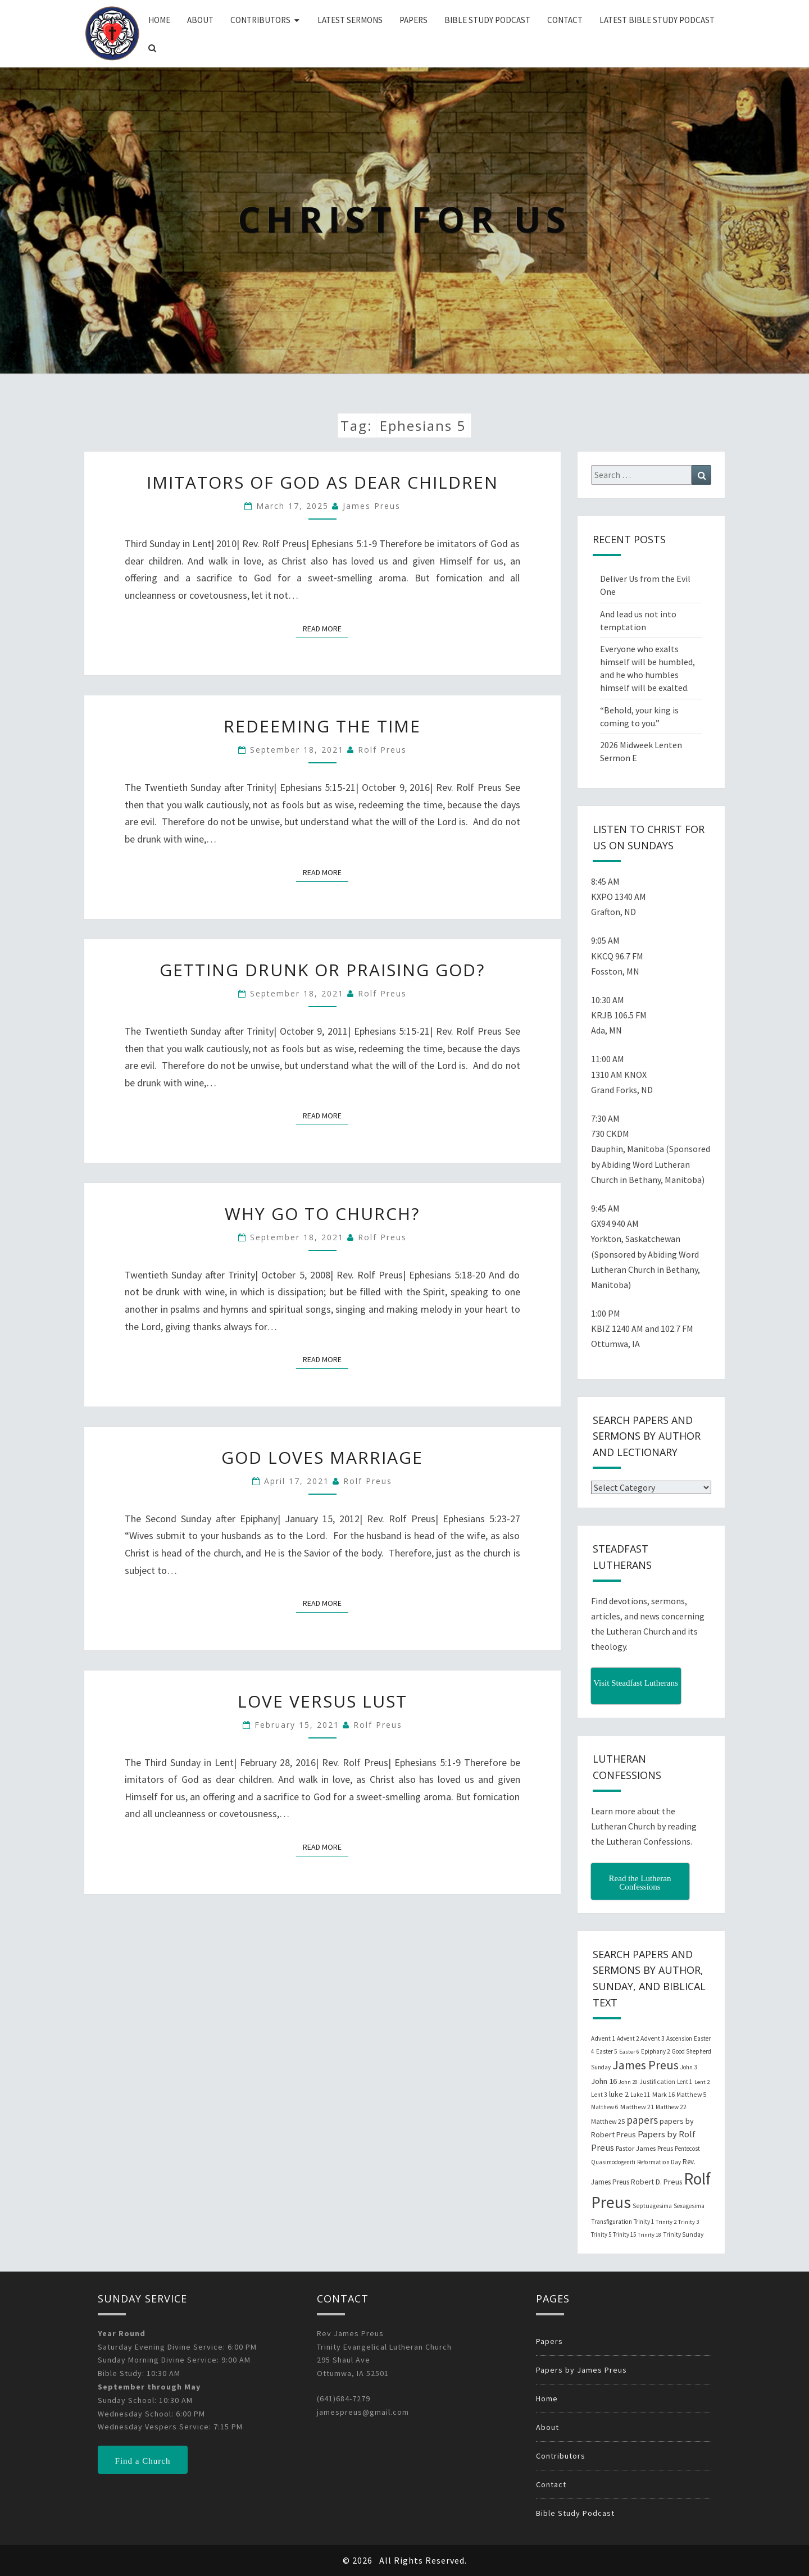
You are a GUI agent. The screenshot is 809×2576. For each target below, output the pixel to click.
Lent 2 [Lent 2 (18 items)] (702, 2082)
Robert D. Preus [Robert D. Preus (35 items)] (656, 2182)
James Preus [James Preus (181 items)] (645, 2065)
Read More (325, 628)
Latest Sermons (350, 20)
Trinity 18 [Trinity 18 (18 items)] (649, 2234)
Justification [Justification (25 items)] (657, 2081)
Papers (413, 20)
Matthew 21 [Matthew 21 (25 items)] (637, 2106)
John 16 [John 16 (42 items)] (604, 2081)
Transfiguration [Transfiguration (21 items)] (611, 2221)
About (200, 20)
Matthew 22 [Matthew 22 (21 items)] (671, 2107)
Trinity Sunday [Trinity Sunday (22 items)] (683, 2234)
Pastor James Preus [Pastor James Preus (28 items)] (644, 2147)
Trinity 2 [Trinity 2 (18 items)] (666, 2221)
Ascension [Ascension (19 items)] (679, 2038)
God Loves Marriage (322, 1457)
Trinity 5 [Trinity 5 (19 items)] (601, 2234)
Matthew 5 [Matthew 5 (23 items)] (691, 2094)
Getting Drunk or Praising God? (322, 969)
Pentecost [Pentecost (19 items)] (687, 2148)
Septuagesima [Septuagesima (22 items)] (652, 2206)
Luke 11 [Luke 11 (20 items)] (640, 2095)
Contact (565, 20)
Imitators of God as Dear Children (322, 482)
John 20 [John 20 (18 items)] (628, 2082)
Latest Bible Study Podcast (657, 20)
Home (159, 20)
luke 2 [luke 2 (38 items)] (619, 2094)
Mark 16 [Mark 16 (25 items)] (663, 2094)
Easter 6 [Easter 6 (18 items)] (629, 2051)
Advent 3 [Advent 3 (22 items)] (652, 2038)
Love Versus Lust (322, 1701)
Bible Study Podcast (487, 20)
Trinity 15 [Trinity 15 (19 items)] (624, 2234)
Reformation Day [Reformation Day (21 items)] (659, 2162)
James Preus (372, 505)
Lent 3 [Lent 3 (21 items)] (599, 2095)
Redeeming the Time (322, 726)
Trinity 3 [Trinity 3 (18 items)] (688, 2221)
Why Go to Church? (322, 1213)
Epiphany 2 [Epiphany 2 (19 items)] (655, 2051)
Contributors (260, 20)
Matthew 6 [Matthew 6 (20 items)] (605, 2107)
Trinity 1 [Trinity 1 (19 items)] (644, 2221)
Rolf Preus (382, 749)
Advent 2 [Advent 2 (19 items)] (628, 2038)
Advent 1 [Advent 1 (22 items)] (603, 2038)
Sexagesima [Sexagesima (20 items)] (689, 2206)
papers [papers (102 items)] (642, 2120)
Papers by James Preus (581, 2370)
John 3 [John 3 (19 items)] (688, 2067)
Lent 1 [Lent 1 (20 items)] (685, 2082)
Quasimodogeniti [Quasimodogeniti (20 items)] (613, 2162)
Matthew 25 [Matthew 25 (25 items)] (608, 2121)
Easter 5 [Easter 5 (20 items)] (606, 2051)
